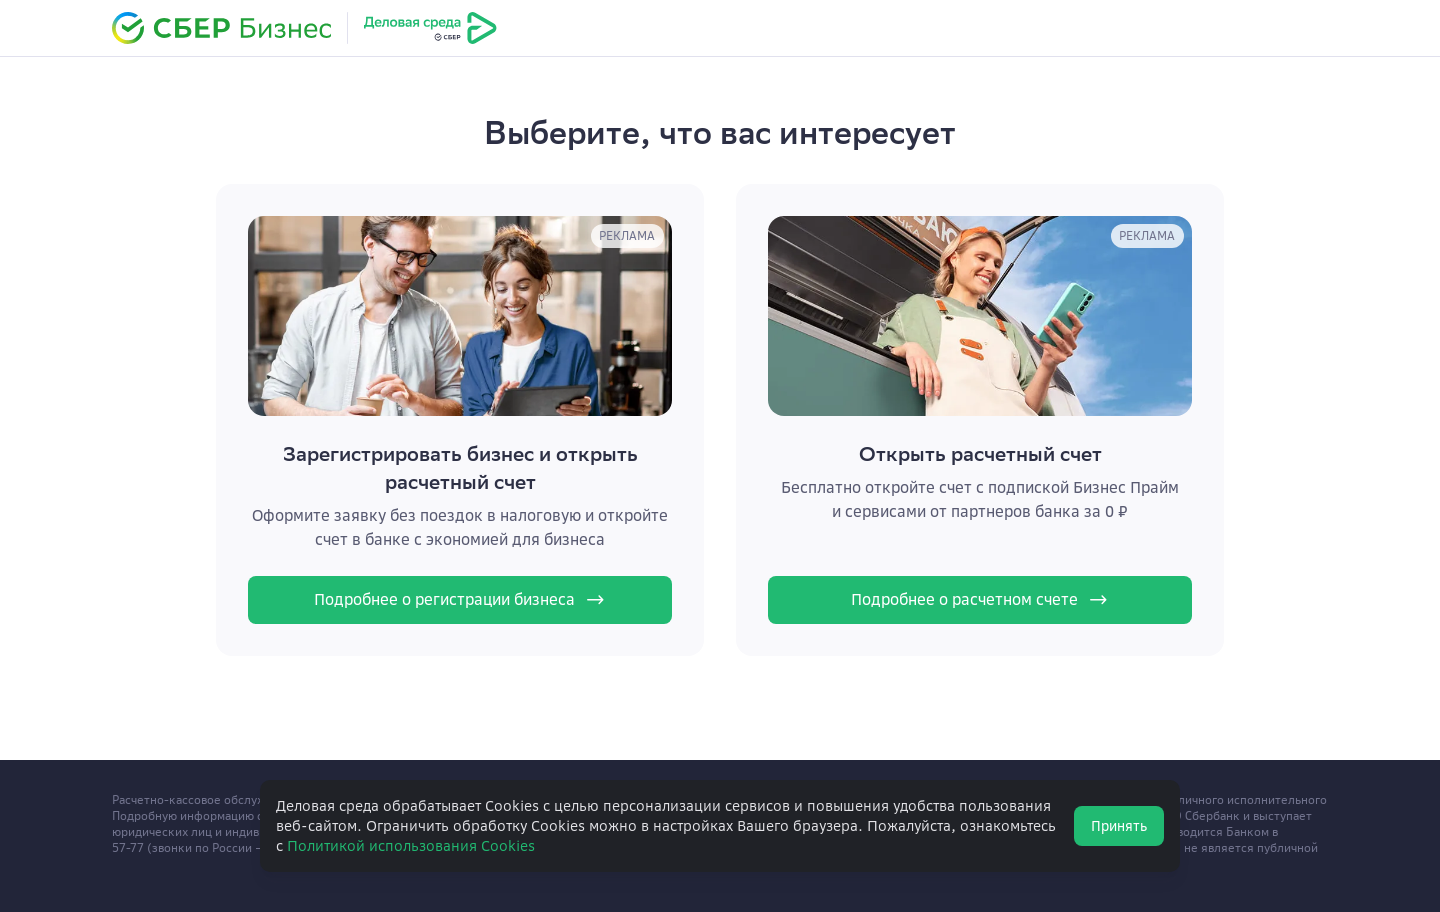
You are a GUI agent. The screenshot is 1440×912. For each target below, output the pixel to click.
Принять (1119, 826)
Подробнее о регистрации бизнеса (460, 600)
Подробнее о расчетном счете (980, 600)
